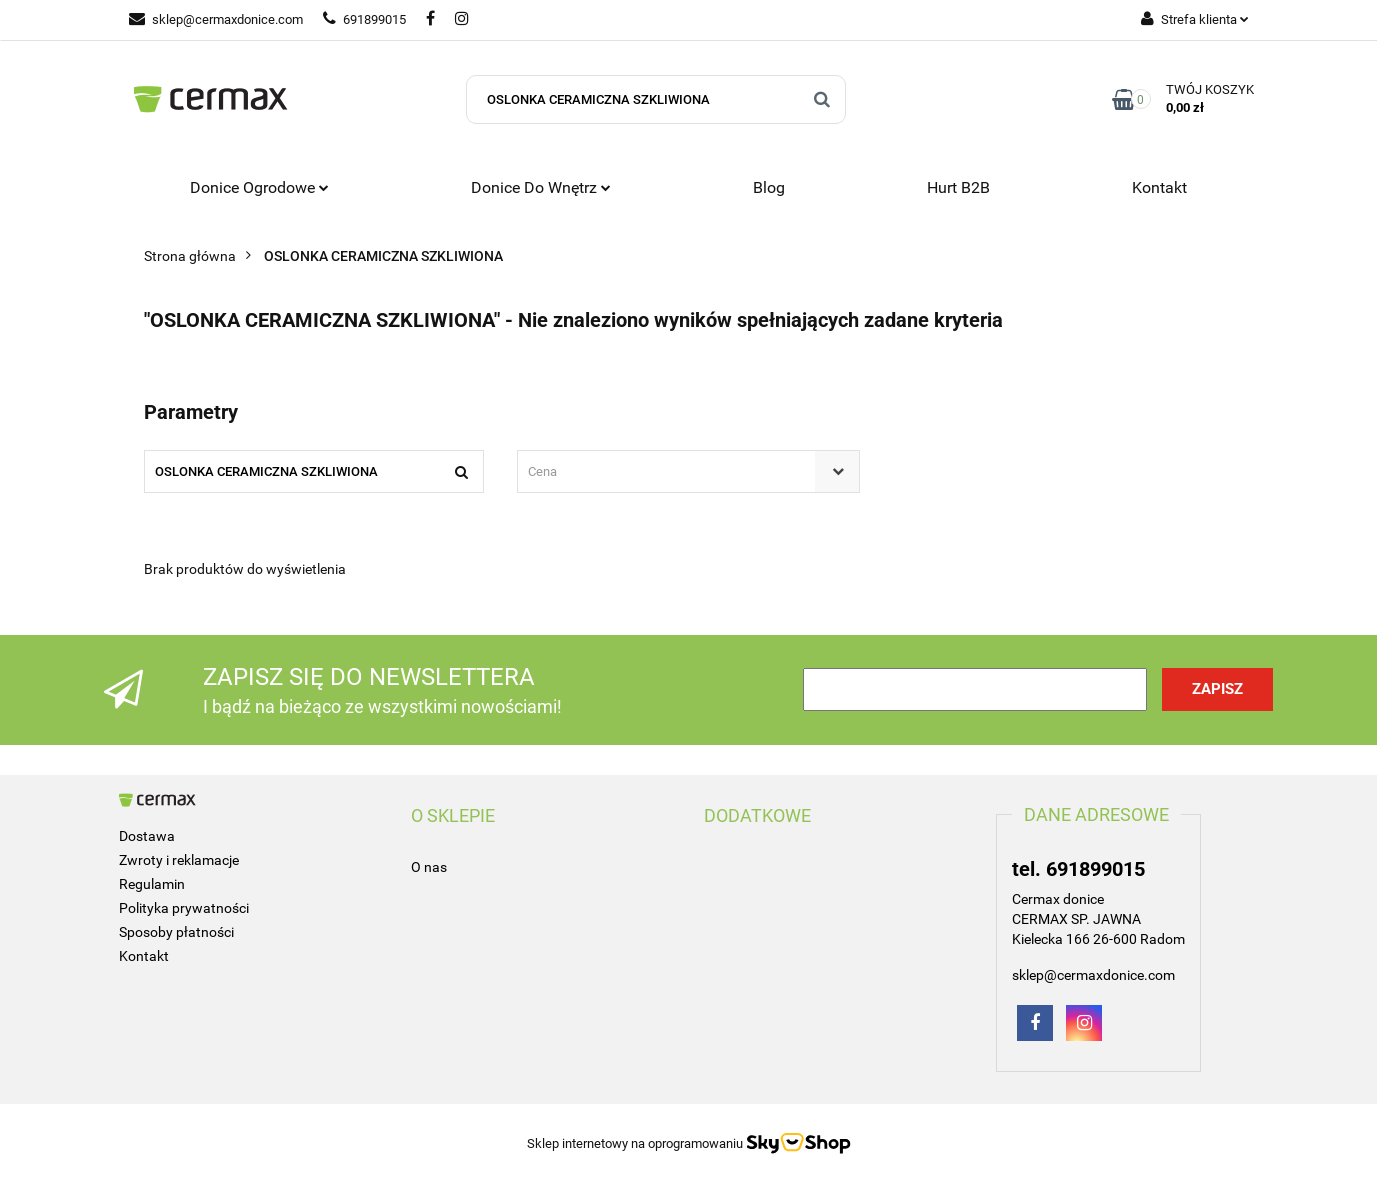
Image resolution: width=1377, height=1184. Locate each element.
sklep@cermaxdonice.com (216, 19)
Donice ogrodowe (259, 187)
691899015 (364, 19)
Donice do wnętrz (541, 187)
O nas (429, 867)
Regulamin (152, 884)
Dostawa (147, 836)
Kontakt (1159, 187)
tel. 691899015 (1078, 869)
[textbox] (671, 471)
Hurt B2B (958, 187)
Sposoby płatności (176, 932)
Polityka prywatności (184, 908)
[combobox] (688, 471)
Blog (769, 187)
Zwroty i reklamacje (179, 860)
